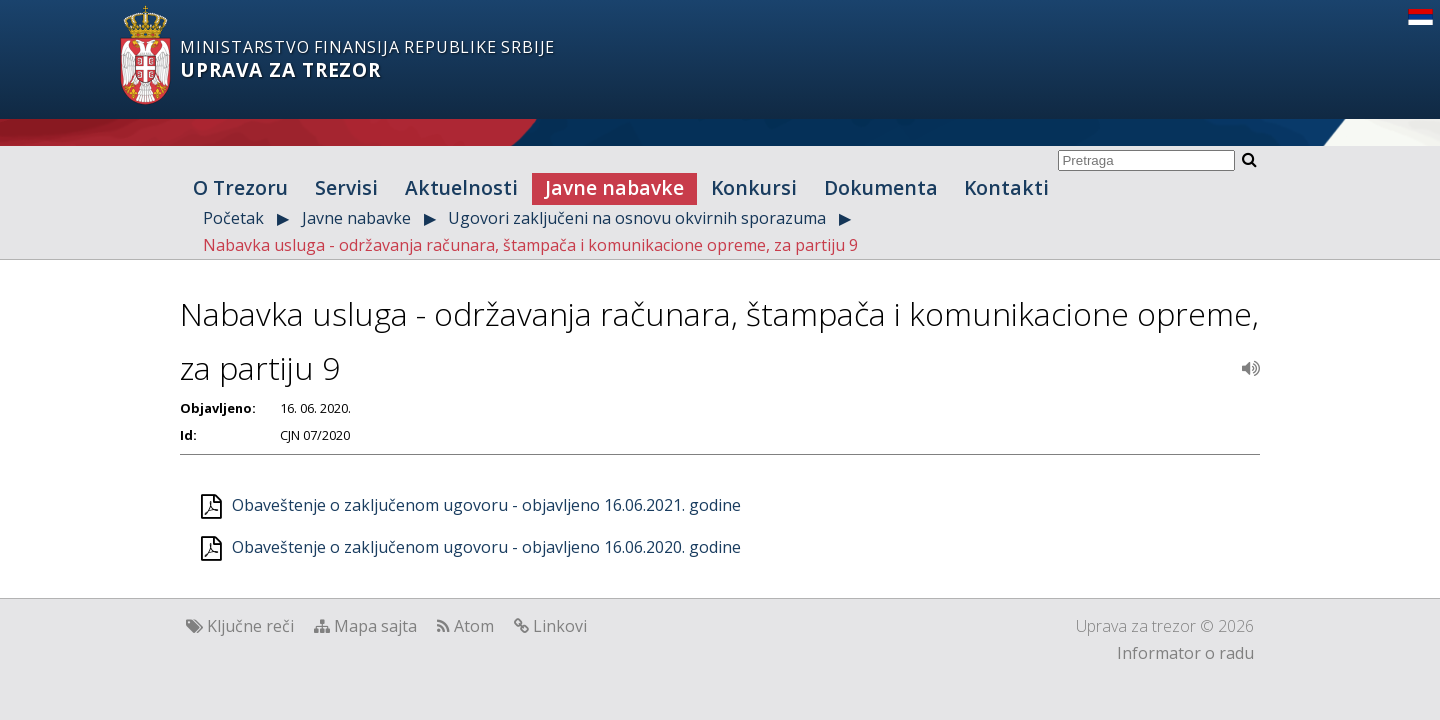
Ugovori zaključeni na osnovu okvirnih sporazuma (637, 218)
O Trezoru (240, 187)
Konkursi (754, 187)
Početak (233, 218)
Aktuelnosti (461, 187)
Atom (474, 626)
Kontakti (1006, 187)
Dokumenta (881, 187)
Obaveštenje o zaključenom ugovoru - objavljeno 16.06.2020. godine (486, 547)
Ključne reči (250, 626)
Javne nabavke (614, 187)
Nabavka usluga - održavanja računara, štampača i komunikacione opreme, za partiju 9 (530, 245)
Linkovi (560, 626)
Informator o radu (1185, 653)
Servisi (346, 187)
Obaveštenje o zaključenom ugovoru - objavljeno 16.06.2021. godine (486, 505)
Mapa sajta (375, 626)
